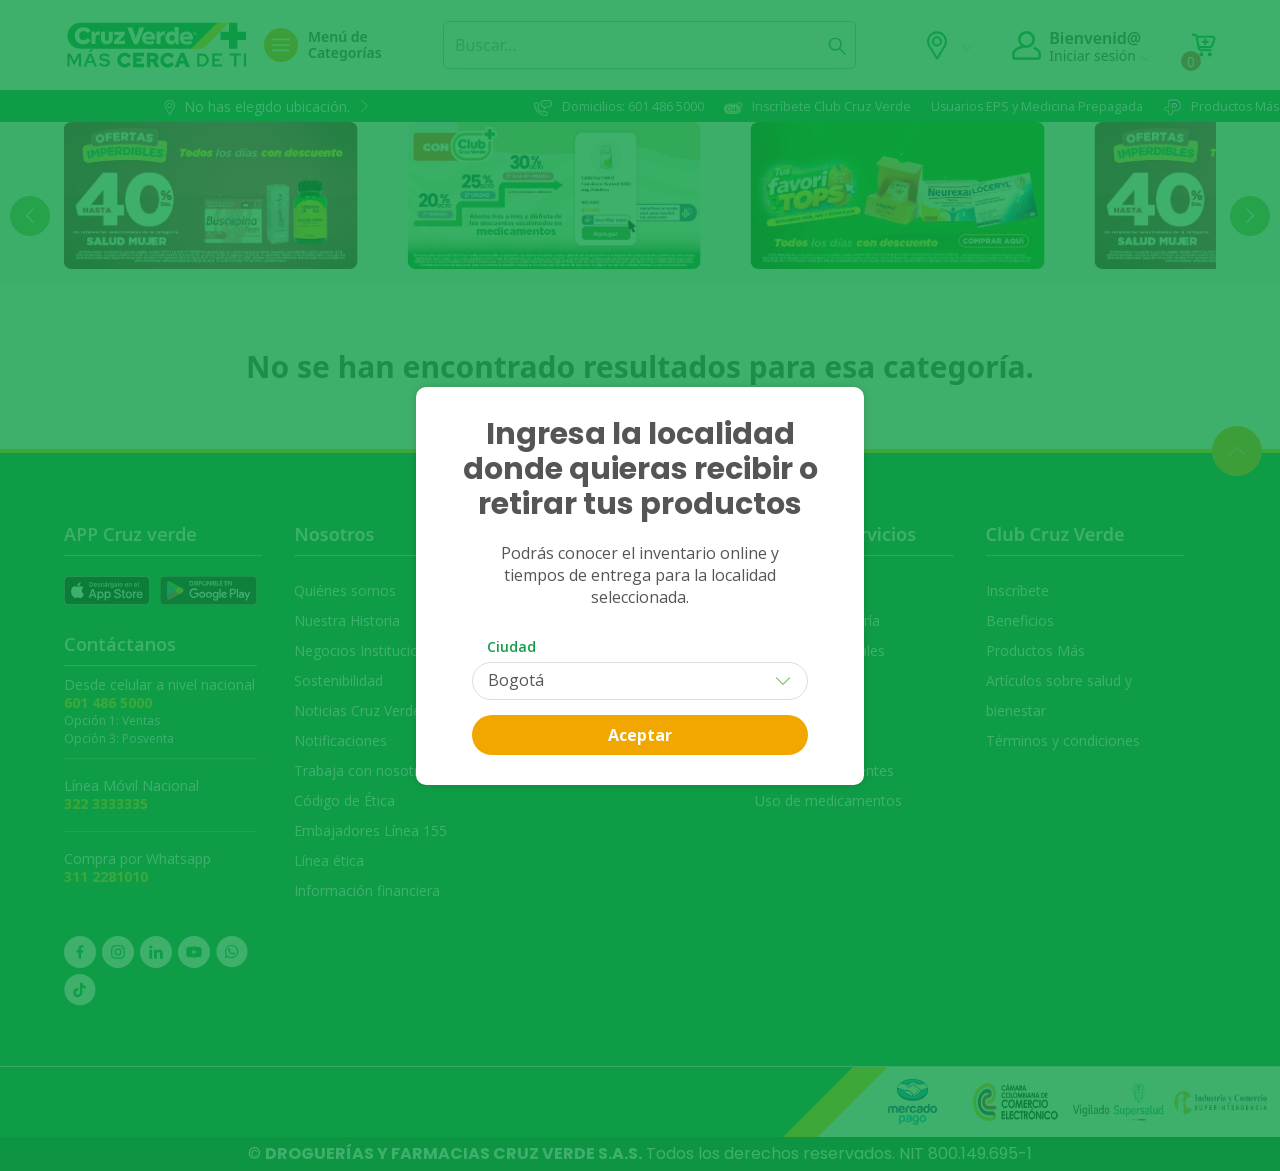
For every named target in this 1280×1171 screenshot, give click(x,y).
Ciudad (511, 646)
